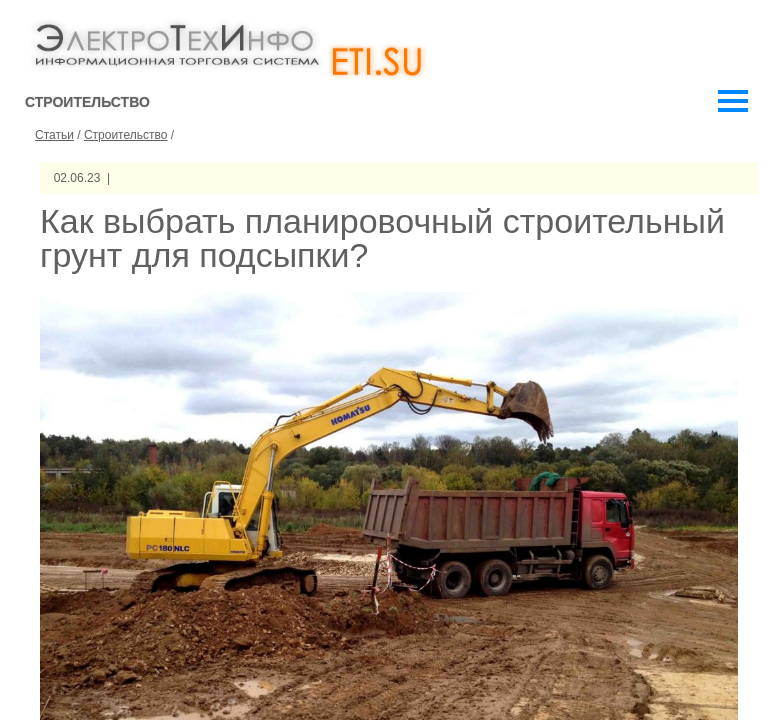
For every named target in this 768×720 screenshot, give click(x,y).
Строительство (126, 135)
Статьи (54, 135)
